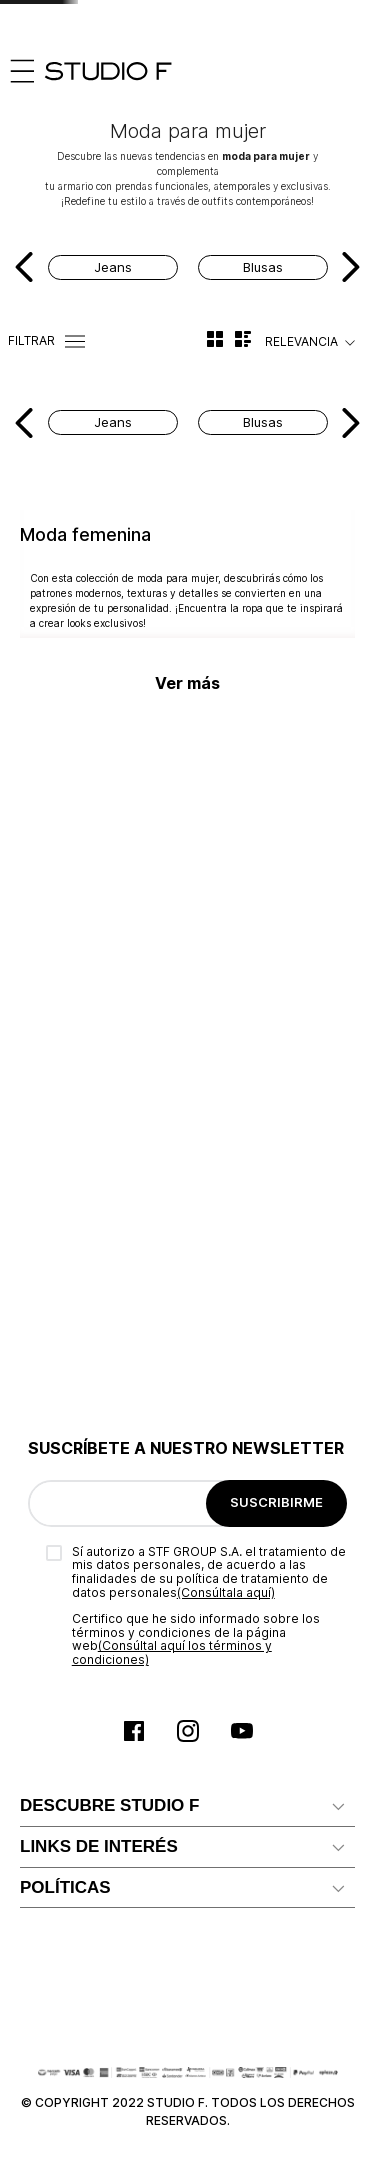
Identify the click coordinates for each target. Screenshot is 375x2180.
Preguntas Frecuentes (97, 1514)
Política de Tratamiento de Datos (134, 1837)
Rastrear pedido (75, 1576)
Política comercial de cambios (122, 1775)
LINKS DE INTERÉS (99, 1343)
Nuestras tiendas (79, 1284)
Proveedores (65, 1451)
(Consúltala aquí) (226, 931)
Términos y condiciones (101, 1680)
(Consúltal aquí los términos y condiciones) (172, 991)
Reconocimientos (80, 1221)
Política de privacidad (93, 1806)
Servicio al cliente (79, 1388)
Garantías (52, 1712)
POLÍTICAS (65, 1635)
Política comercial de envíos (115, 1743)
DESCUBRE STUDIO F (109, 1144)
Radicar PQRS (67, 1482)
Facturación (60, 1545)
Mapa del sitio (68, 1253)
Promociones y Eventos (102, 1869)
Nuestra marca (70, 1190)
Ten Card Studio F (82, 1419)
